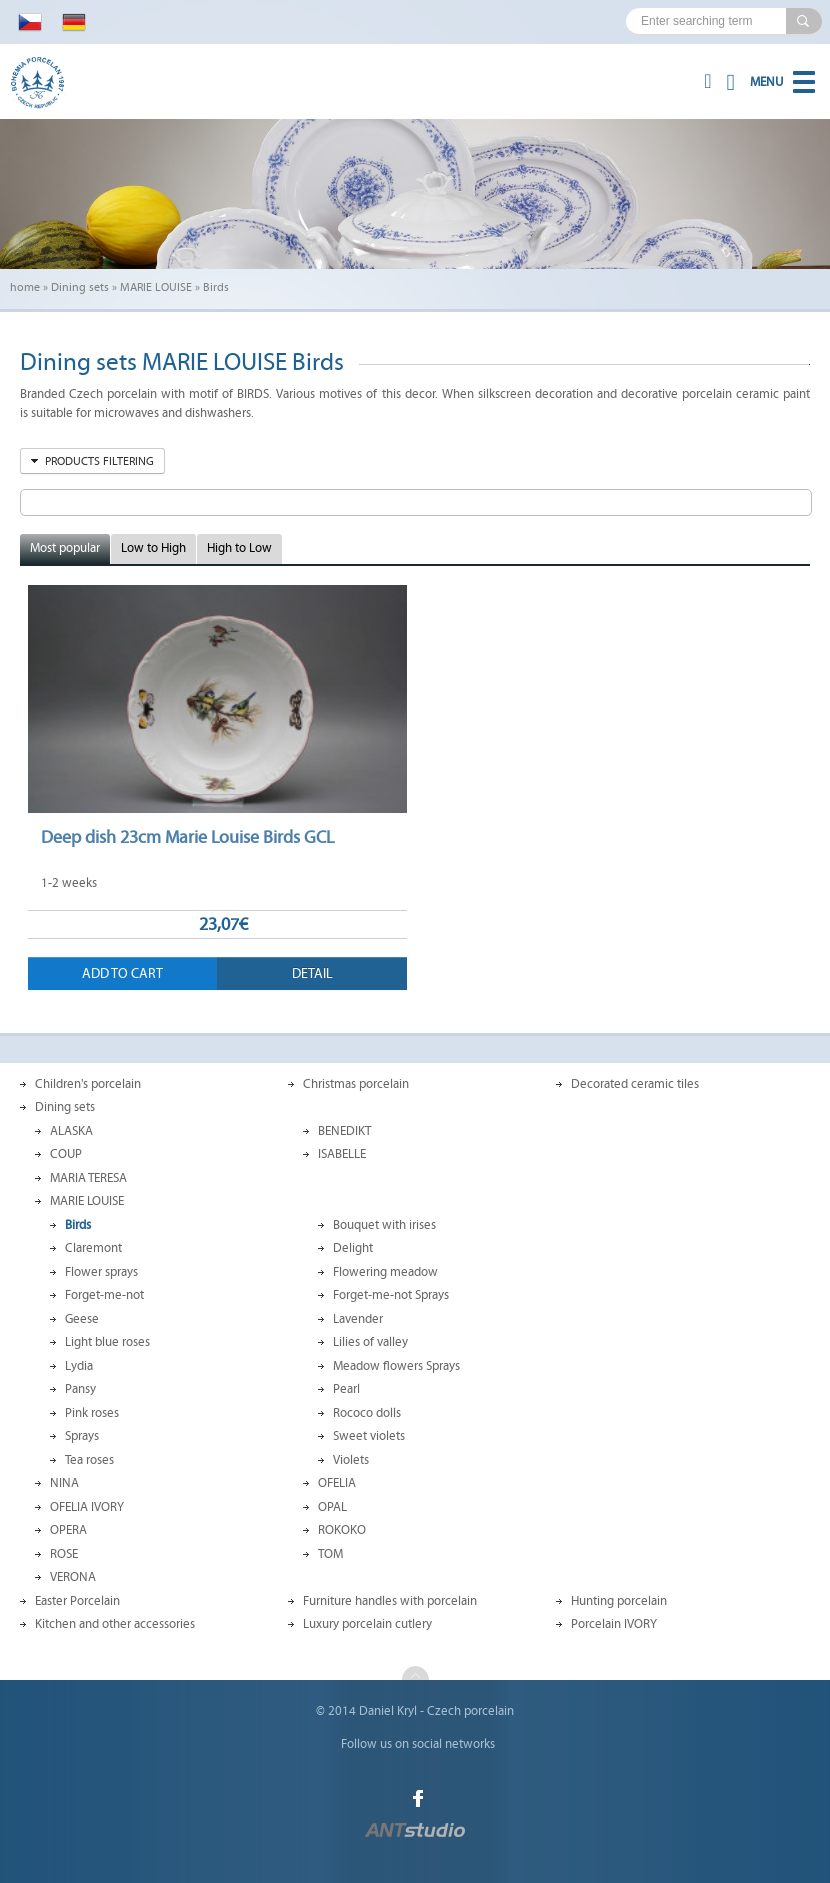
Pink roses (92, 1413)
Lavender (358, 1319)
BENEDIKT (344, 1131)
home (25, 287)
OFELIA (337, 1483)
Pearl (346, 1389)
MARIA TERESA (88, 1178)
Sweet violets (369, 1436)
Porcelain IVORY (614, 1624)
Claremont (93, 1248)
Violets (351, 1460)
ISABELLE (342, 1154)
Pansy (80, 1389)
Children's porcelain (88, 1084)
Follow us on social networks (418, 1744)
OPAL (332, 1507)
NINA (64, 1483)
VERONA (73, 1577)
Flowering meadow (385, 1272)
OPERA (68, 1530)
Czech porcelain (470, 1711)
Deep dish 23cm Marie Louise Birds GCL (187, 837)
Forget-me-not (104, 1295)
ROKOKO (342, 1530)
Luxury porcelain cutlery (367, 1624)
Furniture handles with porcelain (390, 1601)
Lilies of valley (370, 1342)
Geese (82, 1319)
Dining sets (80, 287)
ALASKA (71, 1131)
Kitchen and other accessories (115, 1624)
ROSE (64, 1554)
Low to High (153, 548)
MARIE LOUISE (156, 287)
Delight (353, 1248)
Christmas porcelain (356, 1084)
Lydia (79, 1366)
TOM (330, 1554)
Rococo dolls (367, 1413)
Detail (312, 973)
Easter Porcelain (77, 1601)
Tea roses (89, 1460)
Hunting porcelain (619, 1601)
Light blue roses (107, 1342)
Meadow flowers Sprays (396, 1366)
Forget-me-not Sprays (391, 1295)
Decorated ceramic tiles (635, 1084)
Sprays (82, 1436)
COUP (66, 1154)
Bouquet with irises (384, 1225)
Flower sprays (101, 1272)
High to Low (239, 548)
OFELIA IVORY (87, 1507)
